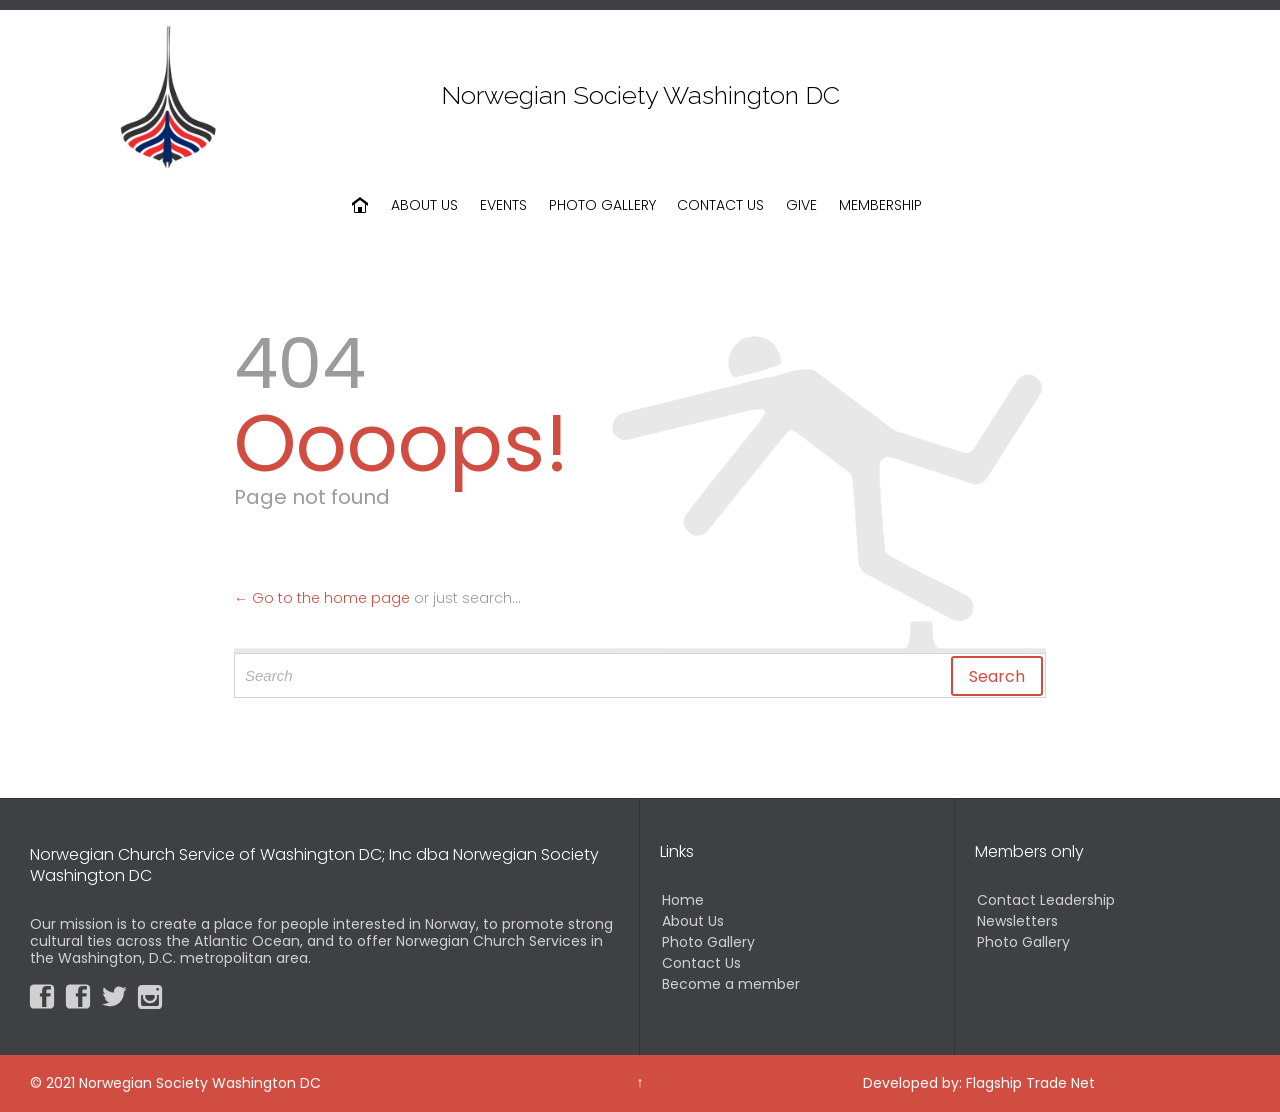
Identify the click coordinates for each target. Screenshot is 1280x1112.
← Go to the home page (322, 598)
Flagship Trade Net (1030, 1083)
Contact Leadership (1046, 900)
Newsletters (1017, 921)
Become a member (731, 984)
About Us (693, 921)
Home (683, 900)
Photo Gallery (708, 942)
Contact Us (701, 963)
